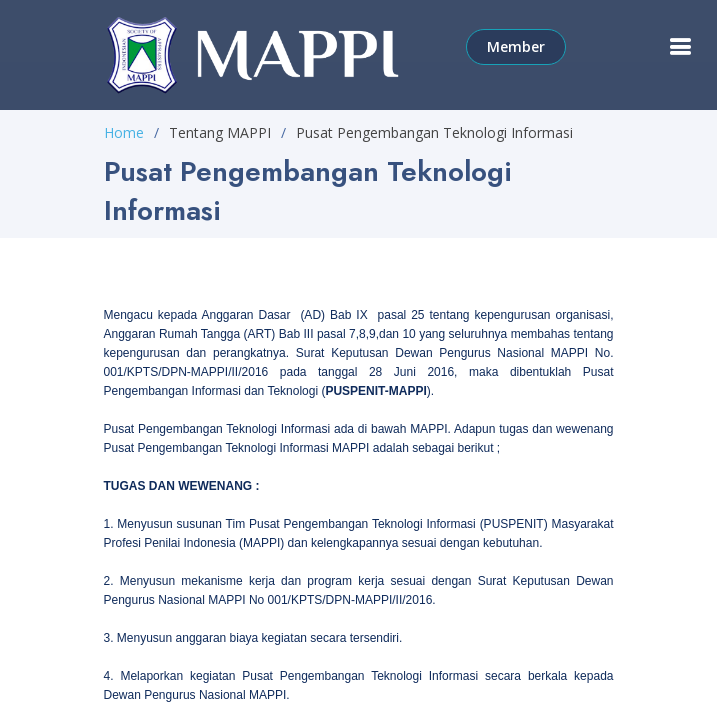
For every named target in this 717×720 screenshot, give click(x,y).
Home (124, 132)
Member (516, 46)
